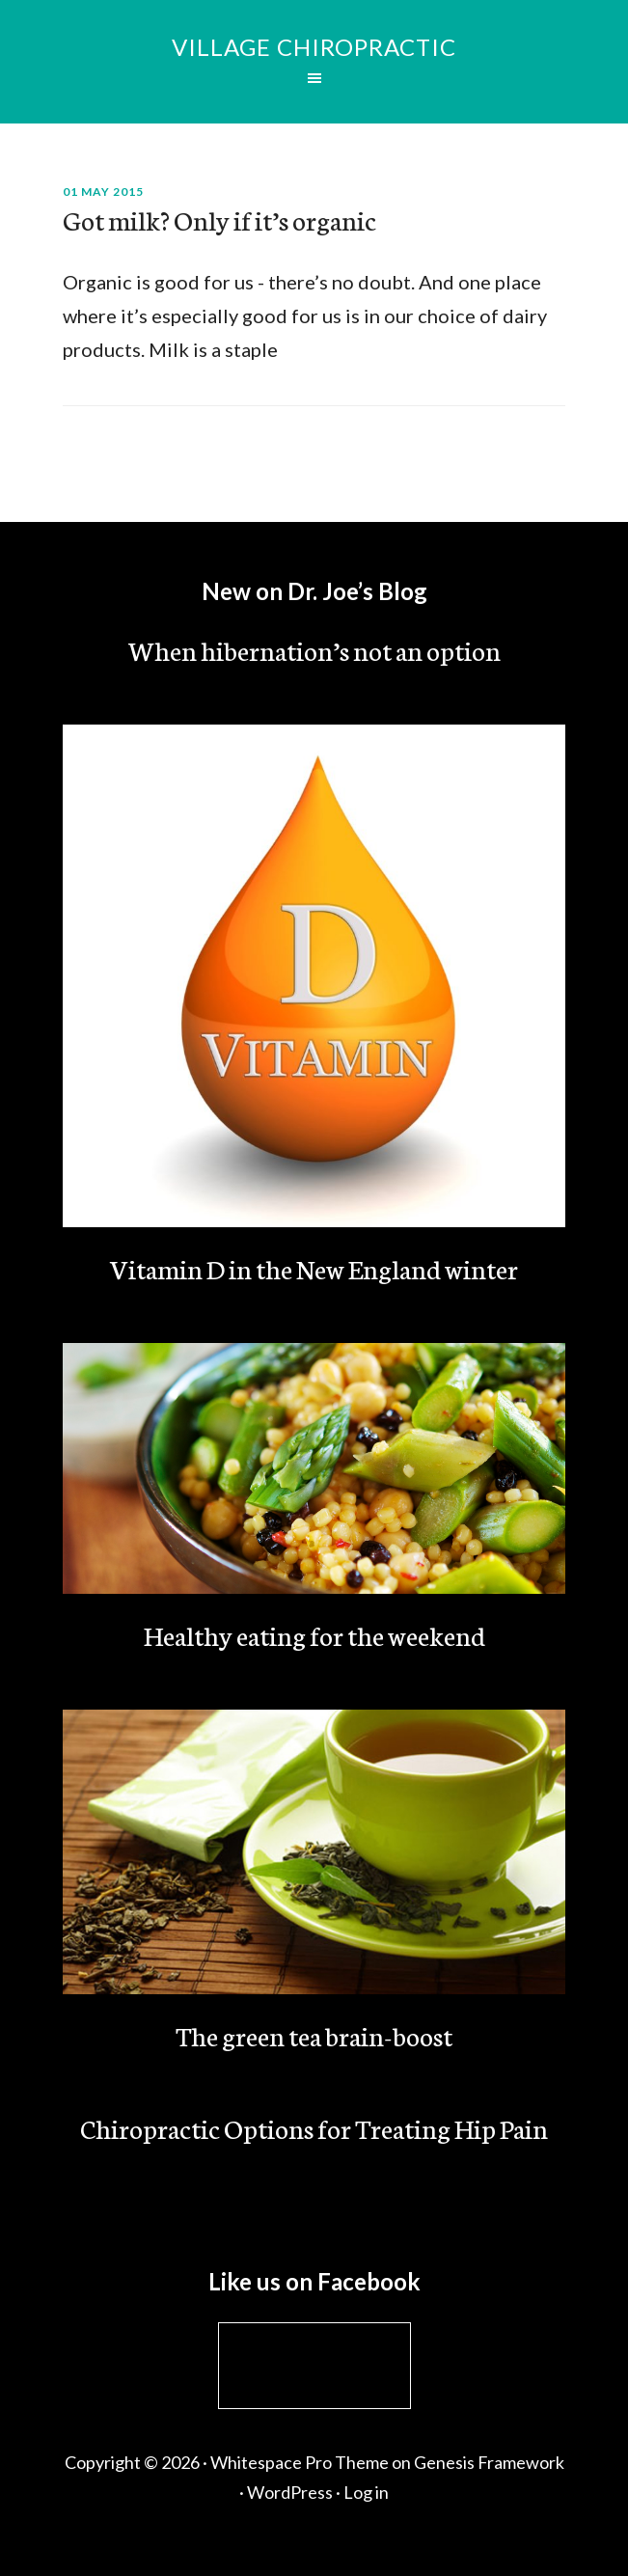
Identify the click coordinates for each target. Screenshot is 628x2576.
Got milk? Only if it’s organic (219, 219)
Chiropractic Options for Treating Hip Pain (314, 2127)
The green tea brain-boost (314, 2034)
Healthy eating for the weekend (314, 1634)
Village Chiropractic (314, 47)
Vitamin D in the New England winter (314, 1267)
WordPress (290, 2492)
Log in (366, 2492)
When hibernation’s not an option (314, 649)
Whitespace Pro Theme (299, 2462)
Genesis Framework (489, 2462)
